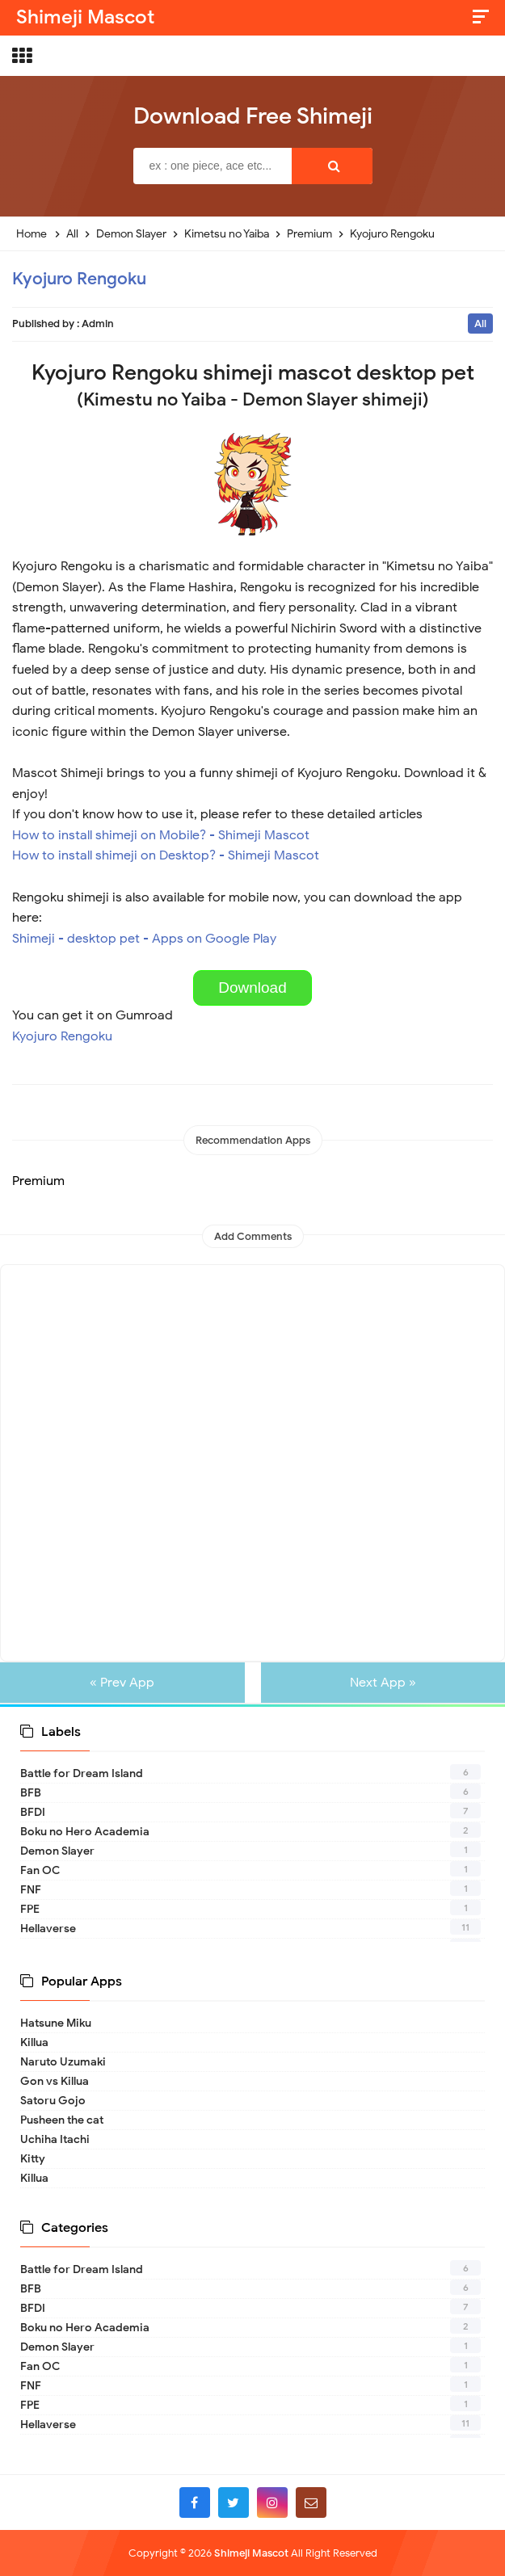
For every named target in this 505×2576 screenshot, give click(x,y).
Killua (34, 2042)
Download (252, 987)
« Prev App (126, 1683)
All (480, 323)
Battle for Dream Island (81, 1773)
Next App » (379, 1683)
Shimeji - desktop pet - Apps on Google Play (144, 939)
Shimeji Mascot (251, 2553)
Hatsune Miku (55, 2023)
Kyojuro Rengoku (79, 278)
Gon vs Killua (54, 2081)
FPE (30, 1909)
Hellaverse (48, 1928)
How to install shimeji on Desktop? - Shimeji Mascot (165, 855)
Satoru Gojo (53, 2100)
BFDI (32, 1812)
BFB (30, 1793)
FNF (30, 1890)
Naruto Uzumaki (63, 2062)
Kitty (32, 2159)
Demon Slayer (57, 1851)
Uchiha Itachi (55, 2139)
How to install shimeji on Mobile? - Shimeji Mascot (160, 835)
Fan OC (40, 1870)
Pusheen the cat (61, 2120)
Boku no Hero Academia (84, 1831)
